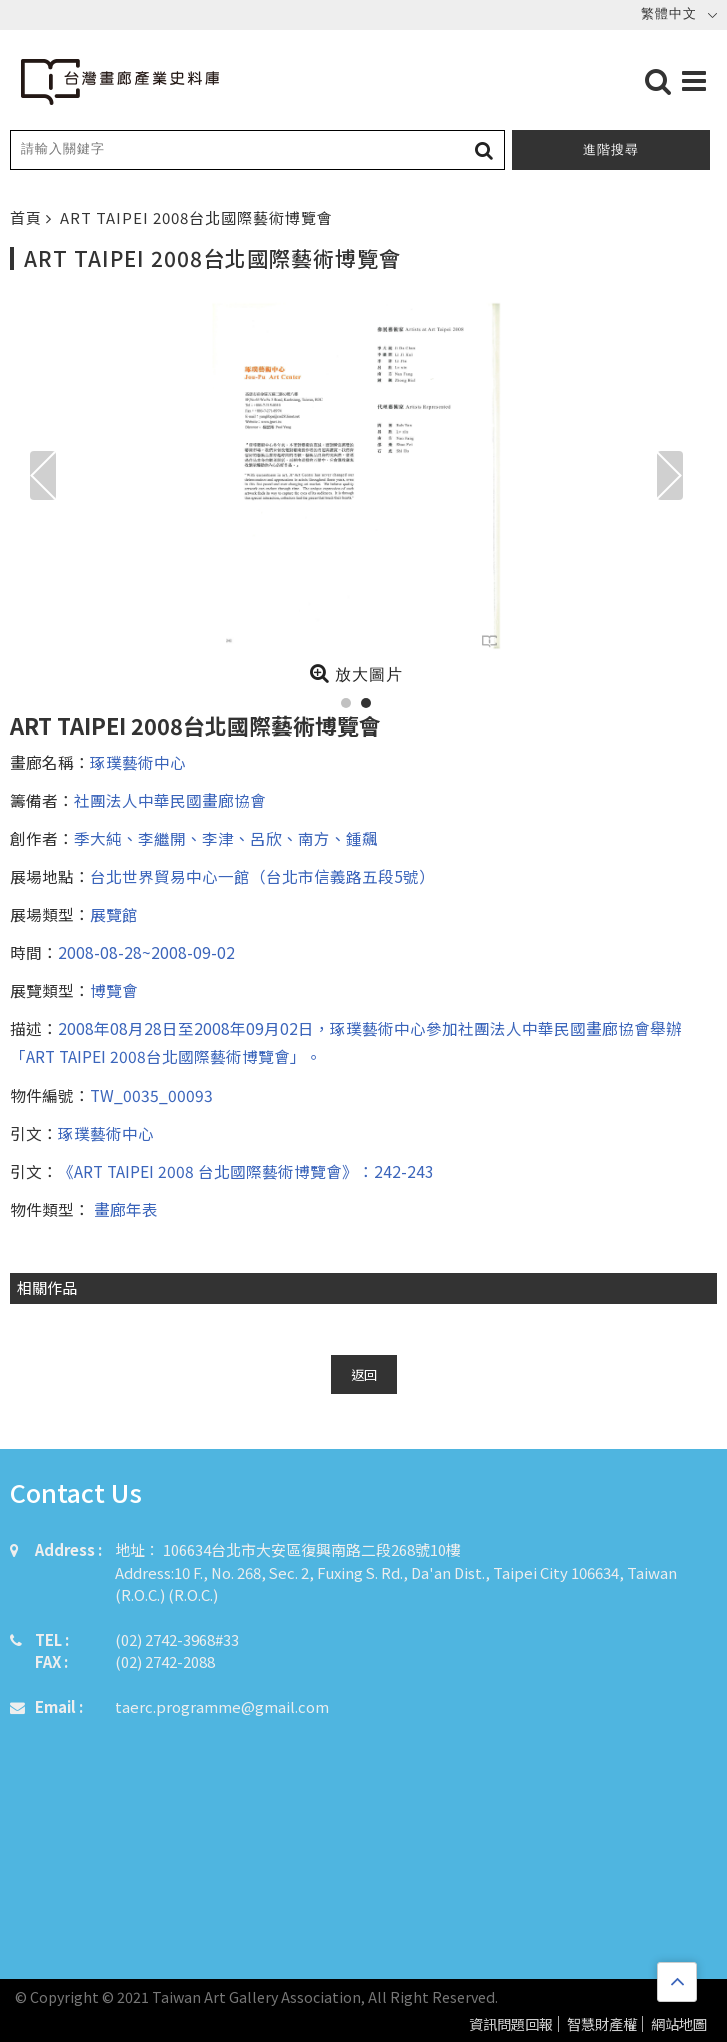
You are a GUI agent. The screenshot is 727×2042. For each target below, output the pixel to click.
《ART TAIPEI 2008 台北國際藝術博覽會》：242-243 (246, 1171)
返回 (364, 1374)
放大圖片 (356, 673)
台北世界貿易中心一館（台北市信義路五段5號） (262, 876)
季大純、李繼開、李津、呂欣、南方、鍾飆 (226, 838)
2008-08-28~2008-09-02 (146, 952)
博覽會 (114, 990)
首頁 (28, 217)
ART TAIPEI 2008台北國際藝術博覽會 (196, 217)
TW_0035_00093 (151, 1095)
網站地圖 (679, 2024)
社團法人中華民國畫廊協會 (170, 800)
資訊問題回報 (511, 2024)
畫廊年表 (124, 1209)
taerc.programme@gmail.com (222, 1706)
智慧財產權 (602, 2024)
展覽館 (114, 914)
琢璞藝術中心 (138, 762)
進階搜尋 (611, 149)
